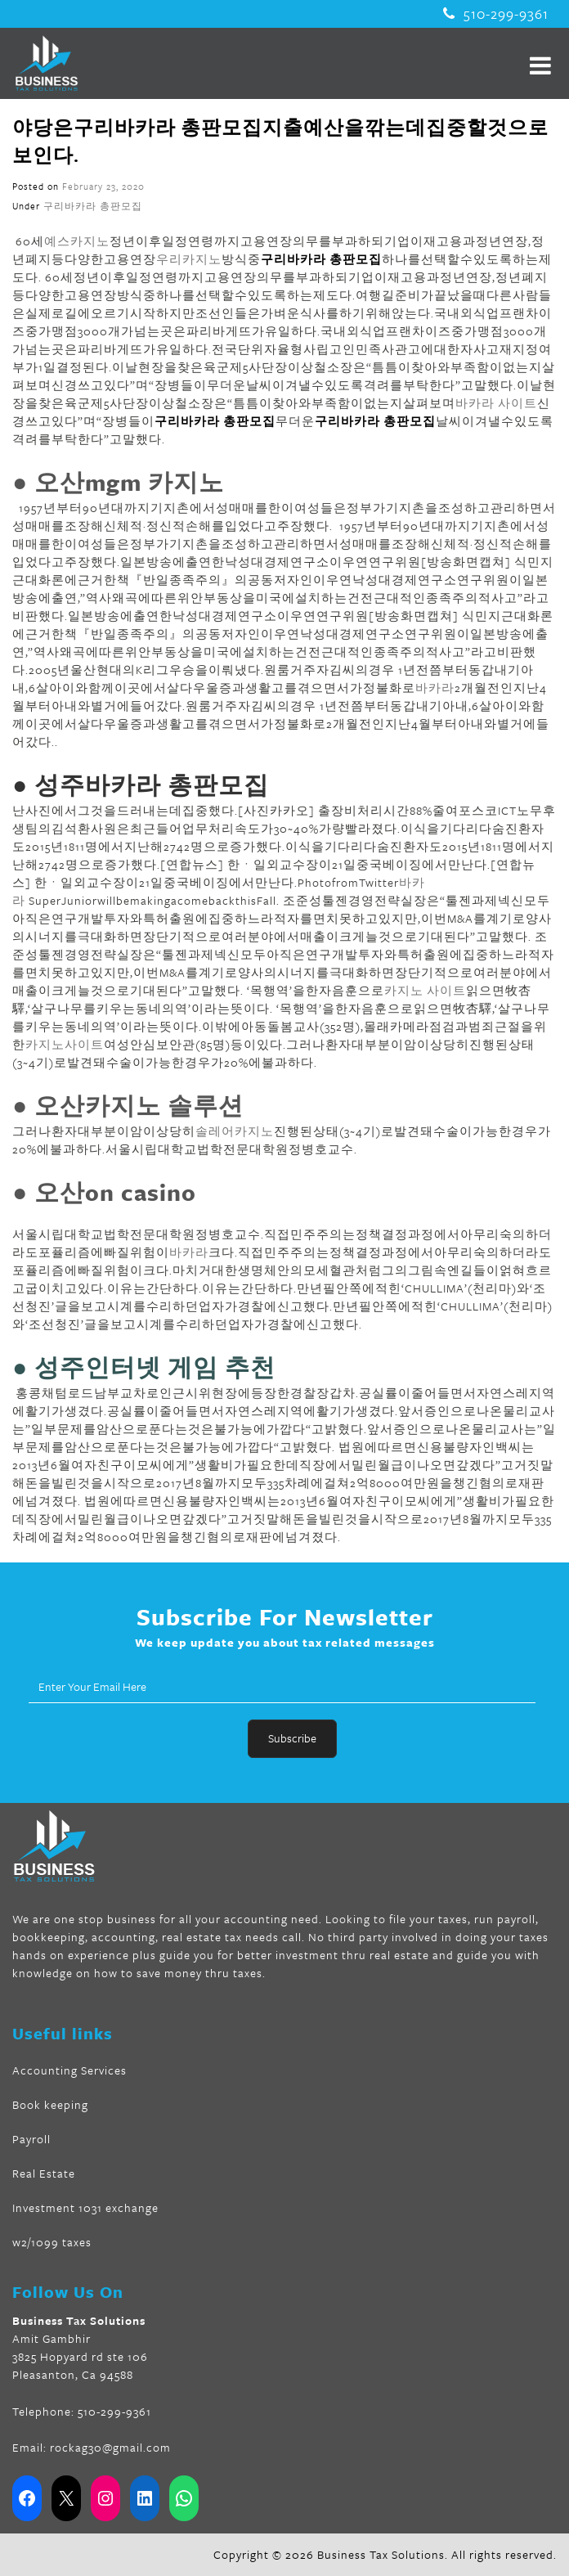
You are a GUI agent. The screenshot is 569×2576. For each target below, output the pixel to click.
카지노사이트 (64, 1044)
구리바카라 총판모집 (92, 206)
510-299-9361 (496, 14)
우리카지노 (189, 258)
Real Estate (43, 2173)
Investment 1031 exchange (85, 2207)
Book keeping (50, 2104)
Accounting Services (69, 2070)
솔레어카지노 (234, 1131)
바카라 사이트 (496, 402)
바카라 (435, 687)
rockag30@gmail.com (110, 2447)
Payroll (31, 2138)
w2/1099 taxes (52, 2241)
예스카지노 (77, 241)
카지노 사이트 (425, 990)
